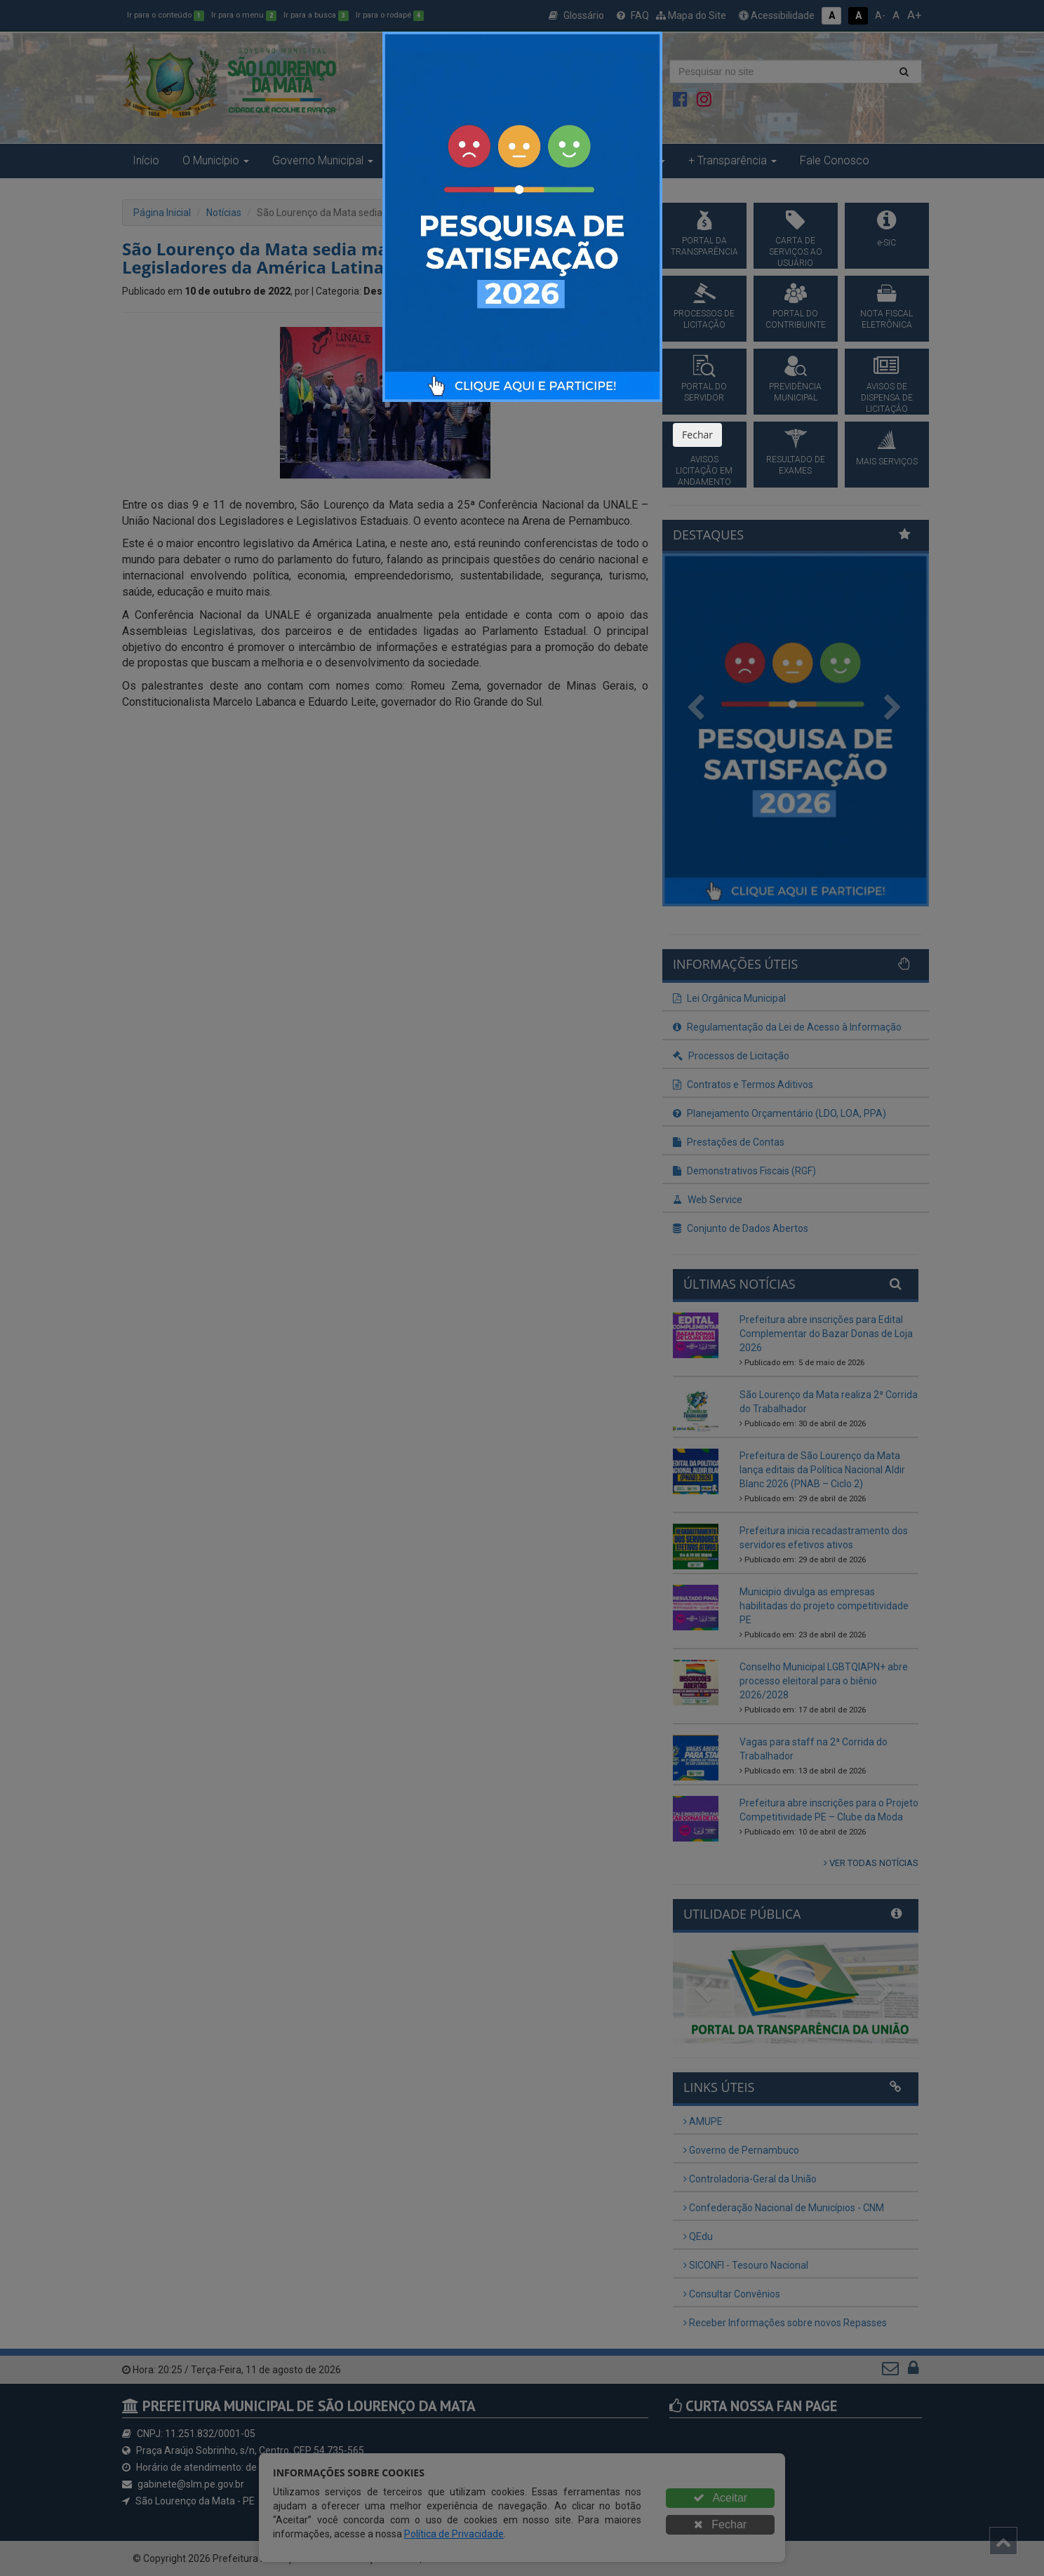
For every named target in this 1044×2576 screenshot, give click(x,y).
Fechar (697, 434)
